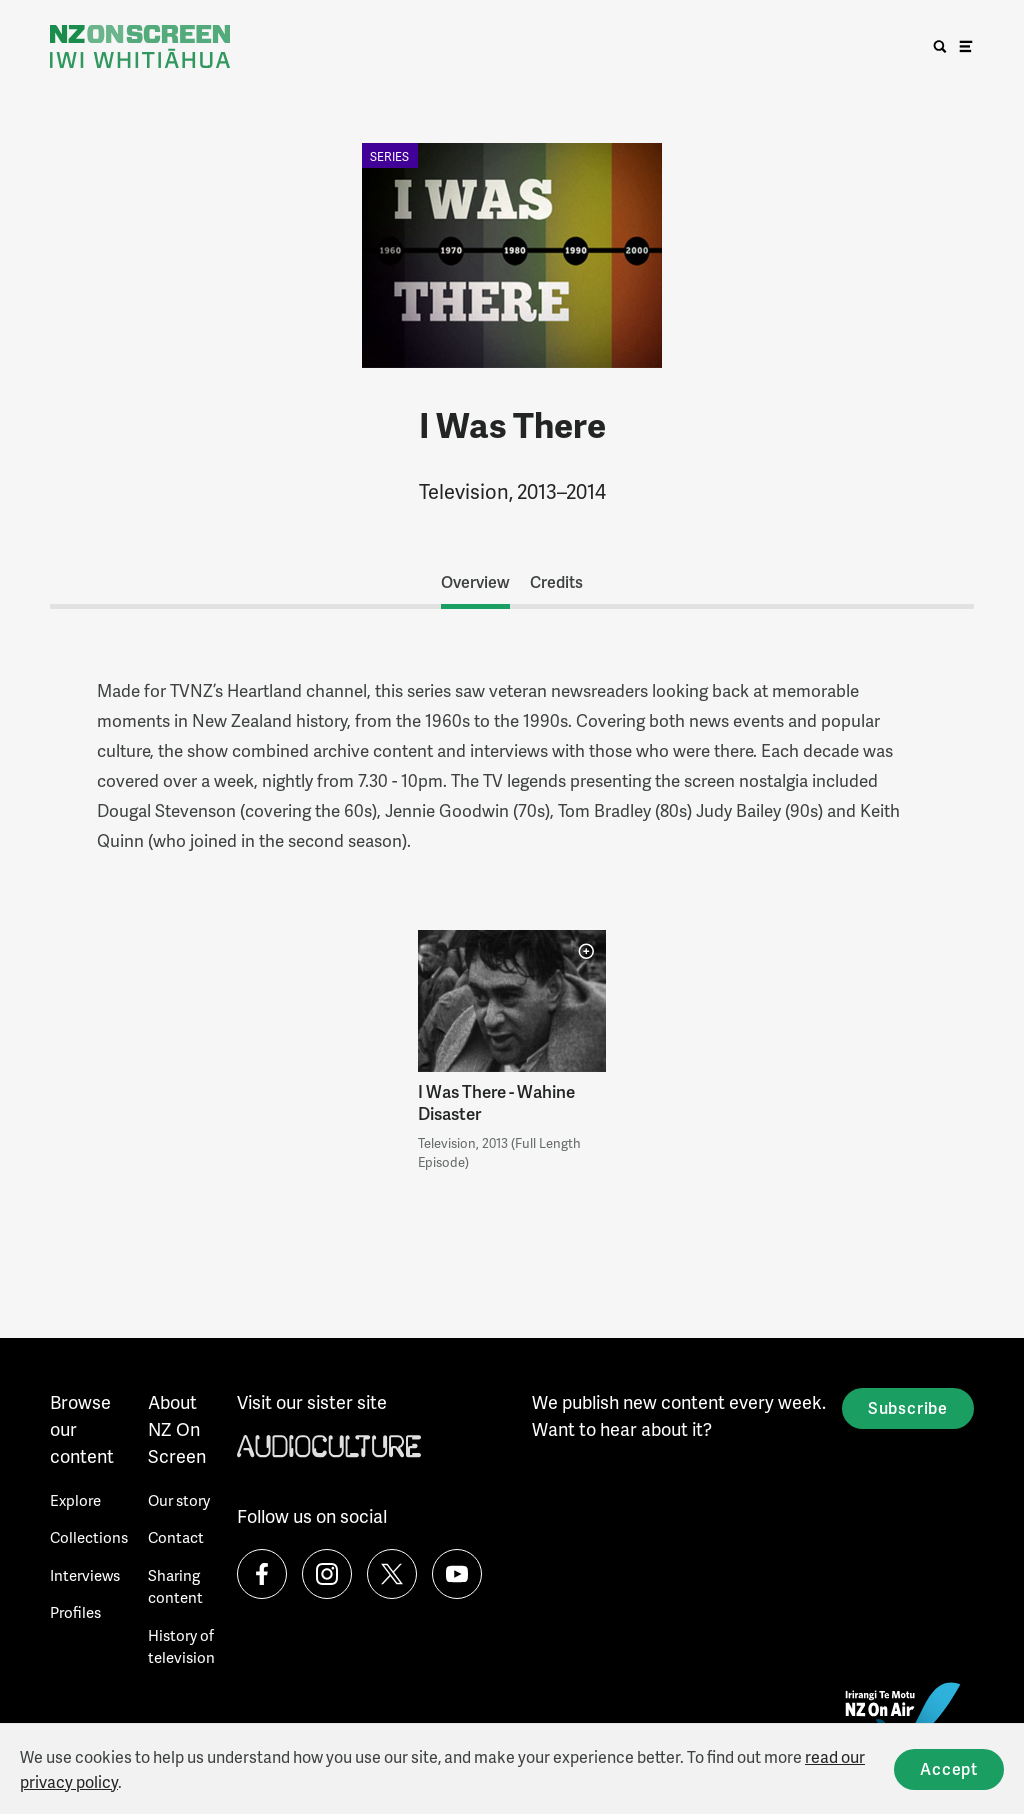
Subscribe (908, 1407)
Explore (75, 1500)
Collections (89, 1537)
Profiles (75, 1612)
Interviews (85, 1575)
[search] (940, 47)
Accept (949, 1768)
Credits (556, 581)
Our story (179, 1500)
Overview (475, 581)
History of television (181, 1646)
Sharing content (175, 1586)
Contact (176, 1537)
